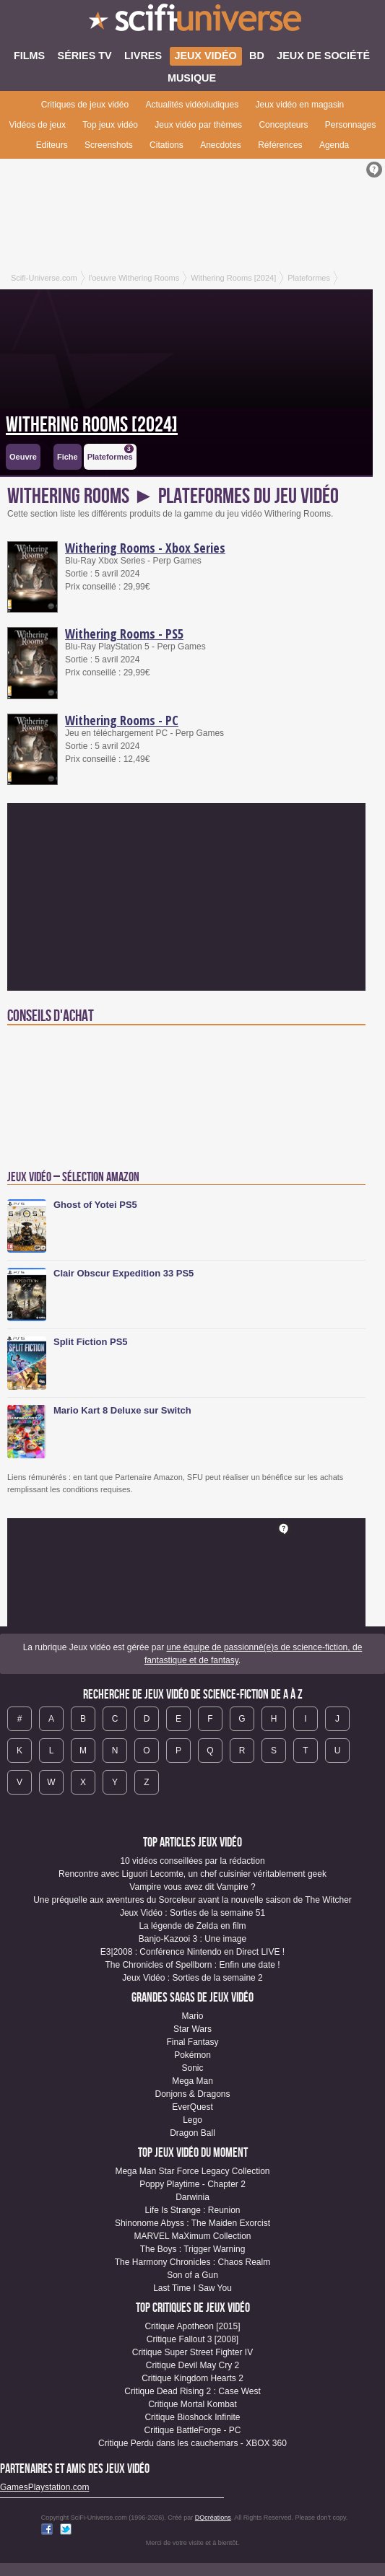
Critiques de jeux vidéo (85, 105)
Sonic (192, 2068)
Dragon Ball (192, 2133)
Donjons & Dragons (192, 2094)
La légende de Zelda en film (192, 1926)
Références (280, 145)
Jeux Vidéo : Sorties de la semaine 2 (192, 1978)
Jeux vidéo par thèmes (198, 125)
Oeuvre (23, 456)
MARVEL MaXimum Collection (192, 2236)
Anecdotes (220, 145)
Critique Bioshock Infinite (192, 2417)
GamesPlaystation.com (44, 2487)
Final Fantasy (192, 2042)
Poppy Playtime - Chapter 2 (192, 2184)
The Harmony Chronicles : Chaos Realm (192, 2262)
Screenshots (109, 145)
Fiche (67, 456)
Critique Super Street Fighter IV (192, 2352)
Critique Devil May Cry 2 (192, 2365)
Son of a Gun (192, 2275)
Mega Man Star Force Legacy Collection (192, 2171)
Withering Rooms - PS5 (124, 633)
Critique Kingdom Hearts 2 (192, 2378)
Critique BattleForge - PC (192, 2430)
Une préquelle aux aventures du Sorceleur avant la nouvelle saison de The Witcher (192, 1900)
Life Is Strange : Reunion (192, 2210)
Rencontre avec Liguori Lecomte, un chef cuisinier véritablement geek (192, 1874)
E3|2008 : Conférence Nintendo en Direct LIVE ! (192, 1952)
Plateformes (110, 452)
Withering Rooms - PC (121, 720)
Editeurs (52, 145)
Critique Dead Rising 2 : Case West (192, 2391)
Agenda (334, 145)
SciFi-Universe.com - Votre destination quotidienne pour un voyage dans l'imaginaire (192, 22)
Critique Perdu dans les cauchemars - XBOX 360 (192, 2443)
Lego (192, 2120)
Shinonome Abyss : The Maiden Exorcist (192, 2223)
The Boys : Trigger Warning (193, 2249)
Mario (192, 2016)
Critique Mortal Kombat (192, 2404)
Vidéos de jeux (37, 125)
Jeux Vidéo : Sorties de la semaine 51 (192, 1913)
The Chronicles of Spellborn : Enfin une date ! (192, 1965)
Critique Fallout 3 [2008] (192, 2339)
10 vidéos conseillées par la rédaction (192, 1861)
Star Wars (192, 2029)
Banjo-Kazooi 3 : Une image (192, 1939)
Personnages (350, 125)
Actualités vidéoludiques (191, 105)
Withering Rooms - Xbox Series (145, 547)
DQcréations (213, 2517)
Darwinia (192, 2197)
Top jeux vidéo (110, 125)
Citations (166, 145)
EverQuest (192, 2107)
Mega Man (192, 2081)
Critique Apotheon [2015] (192, 2326)
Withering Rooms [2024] (92, 425)
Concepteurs (283, 125)
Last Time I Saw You (192, 2288)
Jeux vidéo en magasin (300, 105)
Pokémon (192, 2055)
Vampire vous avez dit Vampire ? (192, 1887)
